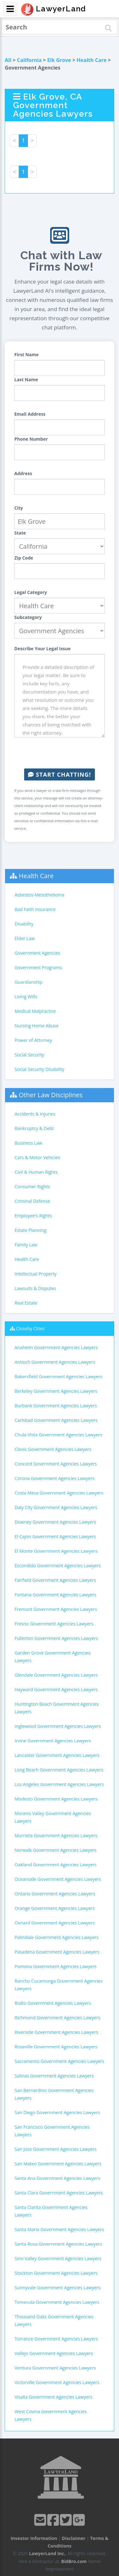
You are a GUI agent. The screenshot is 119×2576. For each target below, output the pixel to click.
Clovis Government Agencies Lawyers (53, 1449)
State (20, 533)
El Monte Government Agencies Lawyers (56, 1551)
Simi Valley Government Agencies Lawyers (58, 2258)
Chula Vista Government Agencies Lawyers (58, 1435)
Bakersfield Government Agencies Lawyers (58, 1377)
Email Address (29, 414)
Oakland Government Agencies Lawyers (55, 1865)
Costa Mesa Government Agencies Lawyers (59, 1493)
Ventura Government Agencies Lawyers (55, 2368)
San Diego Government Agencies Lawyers (57, 2112)
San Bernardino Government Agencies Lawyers (54, 2094)
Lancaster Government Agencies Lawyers (57, 1755)
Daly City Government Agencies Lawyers (56, 1507)
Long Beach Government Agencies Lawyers (59, 1770)
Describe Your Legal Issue (42, 649)
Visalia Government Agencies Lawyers (53, 2397)
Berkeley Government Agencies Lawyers (56, 1391)
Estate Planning (30, 1230)
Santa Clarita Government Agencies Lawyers (51, 2211)
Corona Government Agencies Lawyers (55, 1478)
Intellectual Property (35, 1274)
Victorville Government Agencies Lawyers (57, 2382)
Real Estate (26, 1303)
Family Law (26, 1245)
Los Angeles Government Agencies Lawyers (59, 1784)
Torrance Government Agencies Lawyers (56, 2339)
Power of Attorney (33, 1040)
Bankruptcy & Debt (34, 1128)
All (8, 60)
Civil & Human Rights (36, 1172)
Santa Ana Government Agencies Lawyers (57, 2178)
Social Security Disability (39, 1069)
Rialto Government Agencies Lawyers (53, 2003)
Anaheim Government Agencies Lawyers (56, 1347)
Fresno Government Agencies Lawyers (54, 1624)
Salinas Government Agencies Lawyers (54, 2076)
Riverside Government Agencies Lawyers (56, 2032)
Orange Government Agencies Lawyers (55, 1908)
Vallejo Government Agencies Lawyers (54, 2353)
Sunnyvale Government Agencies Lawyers (58, 2288)
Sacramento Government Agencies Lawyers (59, 2061)
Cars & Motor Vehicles (37, 1157)
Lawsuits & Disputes (35, 1288)
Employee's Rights (33, 1216)
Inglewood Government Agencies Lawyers (58, 1726)
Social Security (29, 1055)
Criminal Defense (32, 1201)
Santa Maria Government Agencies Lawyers (59, 2229)
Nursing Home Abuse (37, 1026)
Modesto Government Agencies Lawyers (56, 1799)
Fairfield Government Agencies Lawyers (55, 1580)
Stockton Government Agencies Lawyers (56, 2273)
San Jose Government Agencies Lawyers (55, 2149)
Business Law (28, 1143)
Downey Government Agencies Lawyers (55, 1522)
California (29, 60)
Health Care (92, 60)
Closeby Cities (30, 1328)
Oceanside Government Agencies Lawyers (58, 1879)
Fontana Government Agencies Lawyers (55, 1595)
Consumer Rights (32, 1187)
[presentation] (62, 753)
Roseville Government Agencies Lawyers (56, 2047)
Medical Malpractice (35, 1011)
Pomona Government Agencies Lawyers (56, 1966)
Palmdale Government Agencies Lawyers (56, 1937)
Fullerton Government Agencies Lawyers (56, 1638)
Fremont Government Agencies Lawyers (56, 1609)
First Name (26, 355)
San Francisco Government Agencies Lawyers (52, 2131)
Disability (24, 924)
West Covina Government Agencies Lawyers (51, 2415)
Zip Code (23, 558)
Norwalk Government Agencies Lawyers (55, 1850)
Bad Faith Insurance (35, 909)
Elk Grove (59, 60)
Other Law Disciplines (51, 1095)
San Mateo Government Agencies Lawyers (58, 2164)
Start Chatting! (59, 774)
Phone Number (31, 439)
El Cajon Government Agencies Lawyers (55, 1536)
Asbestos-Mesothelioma (39, 895)
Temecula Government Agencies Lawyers (57, 2302)
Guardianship (29, 982)
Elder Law (25, 938)
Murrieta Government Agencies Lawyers (56, 1836)
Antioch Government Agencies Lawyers (55, 1362)
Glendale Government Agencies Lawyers (56, 1675)
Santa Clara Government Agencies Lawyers (59, 2193)
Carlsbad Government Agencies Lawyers (56, 1420)
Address (23, 473)
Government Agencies (37, 953)
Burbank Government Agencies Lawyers (56, 1406)
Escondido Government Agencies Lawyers (58, 1566)
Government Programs (38, 967)
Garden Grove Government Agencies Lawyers (52, 1656)
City (18, 508)
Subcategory (28, 617)
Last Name (26, 379)
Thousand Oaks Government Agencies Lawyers (54, 2320)
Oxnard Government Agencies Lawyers (55, 1923)
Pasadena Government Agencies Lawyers (57, 1952)
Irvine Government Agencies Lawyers (53, 1741)
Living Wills (26, 997)
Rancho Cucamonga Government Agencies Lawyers (58, 1985)
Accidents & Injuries (35, 1114)
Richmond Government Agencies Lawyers (57, 2018)
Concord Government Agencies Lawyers (56, 1464)
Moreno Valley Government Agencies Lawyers (53, 1817)
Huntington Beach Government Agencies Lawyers (57, 1708)
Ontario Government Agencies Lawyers (55, 1894)
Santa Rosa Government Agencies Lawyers (58, 2244)
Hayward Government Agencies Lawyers (56, 1689)
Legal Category (30, 592)
